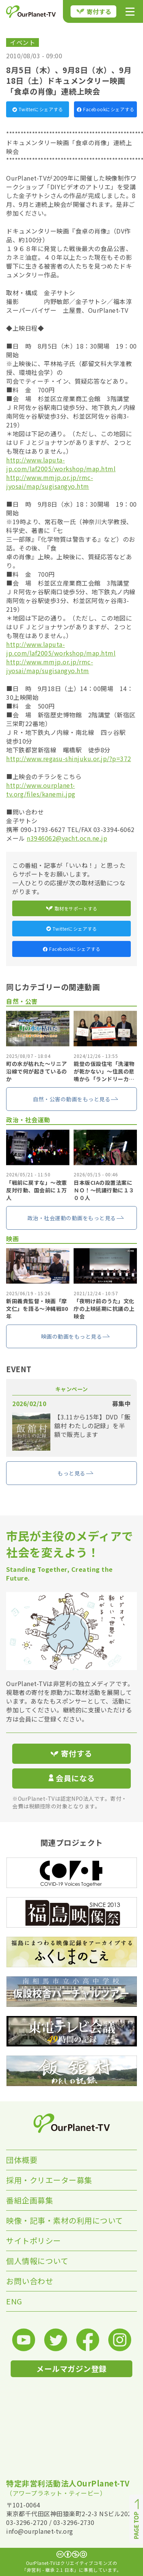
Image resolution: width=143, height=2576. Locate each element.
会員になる (71, 1778)
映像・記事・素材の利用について (64, 2220)
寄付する (94, 11)
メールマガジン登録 (71, 2368)
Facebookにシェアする (105, 109)
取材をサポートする (72, 908)
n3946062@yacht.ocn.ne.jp (67, 838)
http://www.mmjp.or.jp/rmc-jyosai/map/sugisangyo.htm (49, 482)
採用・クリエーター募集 (49, 2180)
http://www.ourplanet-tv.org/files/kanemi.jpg (41, 789)
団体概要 (21, 2159)
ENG (14, 2301)
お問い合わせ (29, 2280)
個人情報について (37, 2260)
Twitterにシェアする (37, 109)
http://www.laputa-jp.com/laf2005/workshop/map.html (61, 464)
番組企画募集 (29, 2200)
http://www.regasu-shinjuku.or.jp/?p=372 (68, 758)
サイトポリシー (33, 2240)
